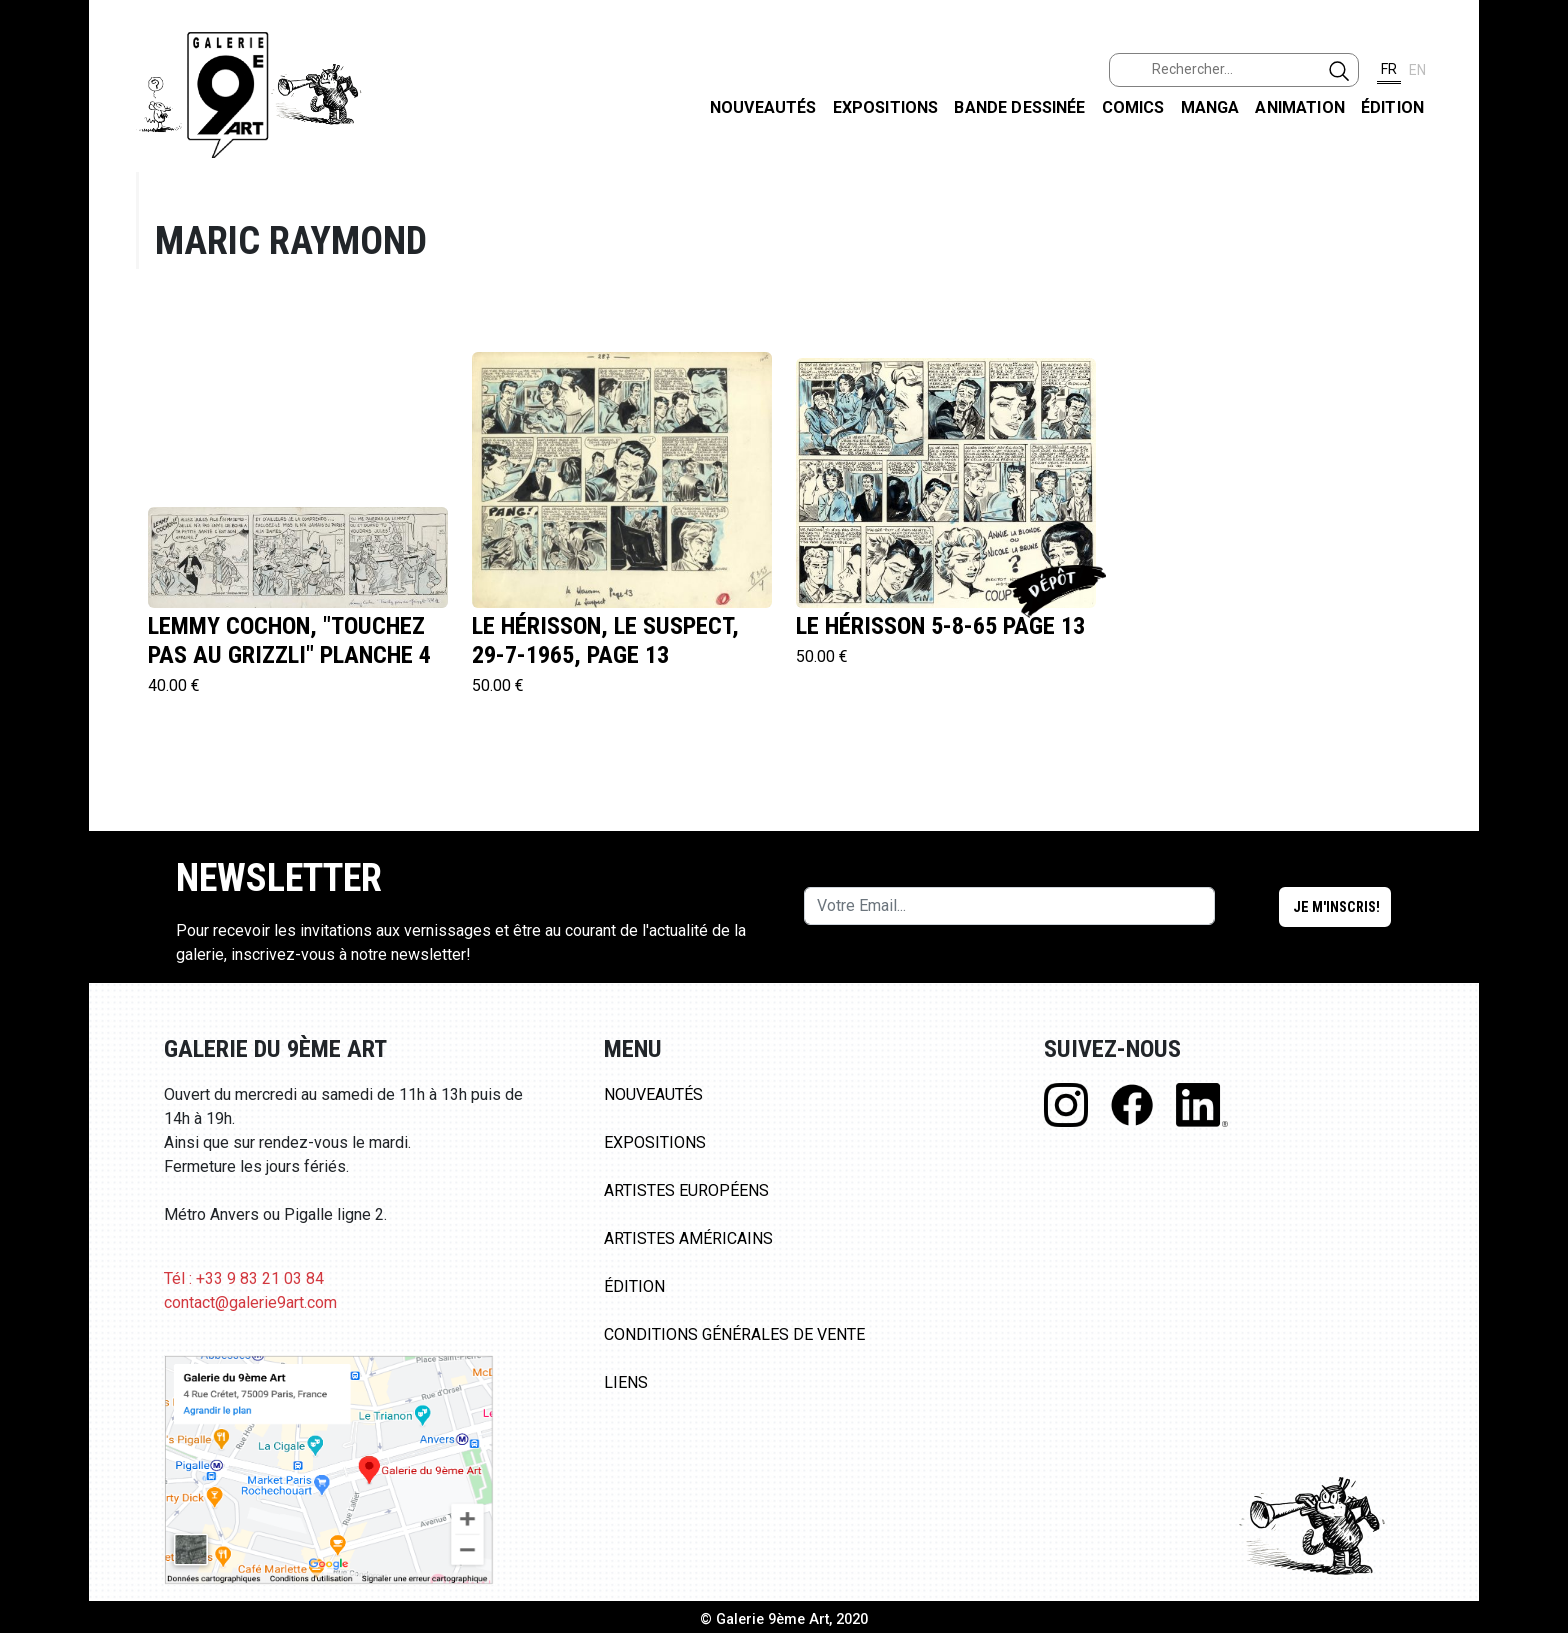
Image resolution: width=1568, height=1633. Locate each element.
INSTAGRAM (1536, 257)
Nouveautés (763, 107)
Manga (1210, 107)
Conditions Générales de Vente (734, 1334)
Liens (626, 1382)
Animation (1299, 107)
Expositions (886, 107)
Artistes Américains (688, 1238)
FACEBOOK (1536, 153)
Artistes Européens (686, 1190)
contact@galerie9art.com (250, 1302)
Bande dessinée (1019, 107)
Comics (1133, 107)
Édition (1392, 107)
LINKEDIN (1536, 356)
